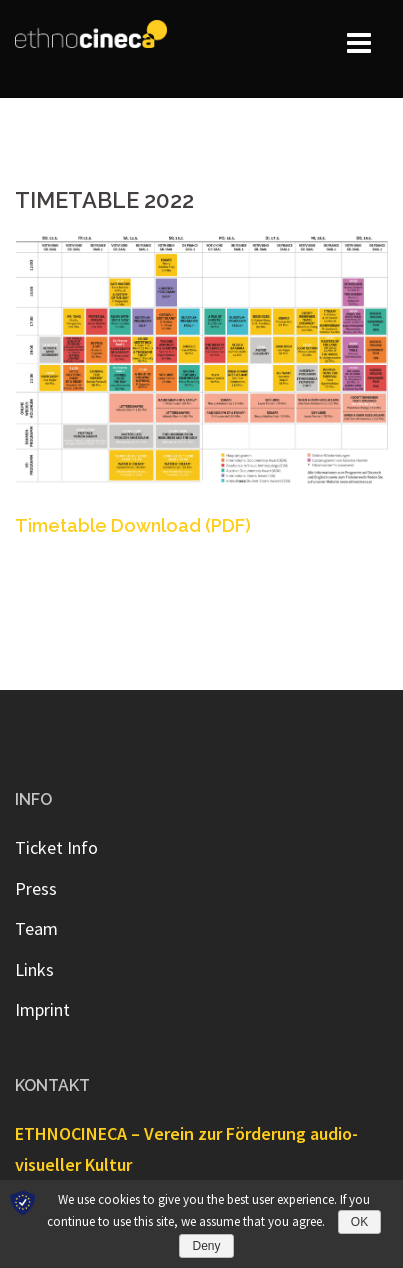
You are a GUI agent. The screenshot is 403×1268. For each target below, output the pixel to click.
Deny (206, 1246)
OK (359, 1222)
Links (34, 969)
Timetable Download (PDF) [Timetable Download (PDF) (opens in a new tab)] (133, 525)
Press (36, 888)
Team (36, 928)
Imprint (42, 1009)
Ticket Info (56, 847)
